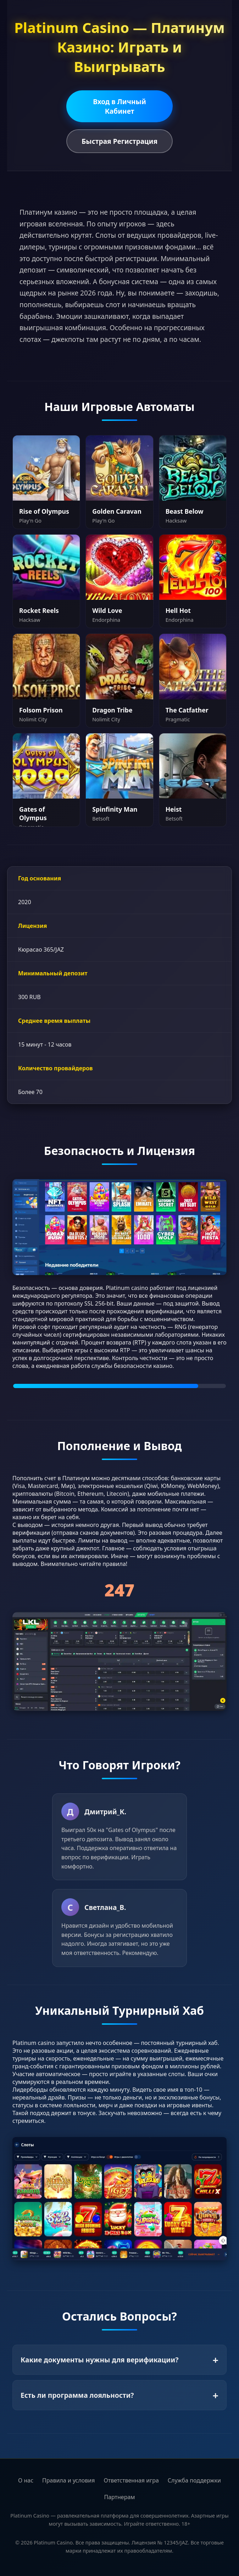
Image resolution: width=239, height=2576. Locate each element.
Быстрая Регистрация (119, 141)
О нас (25, 2480)
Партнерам (119, 2497)
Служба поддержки (194, 2480)
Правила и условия (68, 2480)
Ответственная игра (131, 2480)
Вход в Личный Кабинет (119, 106)
